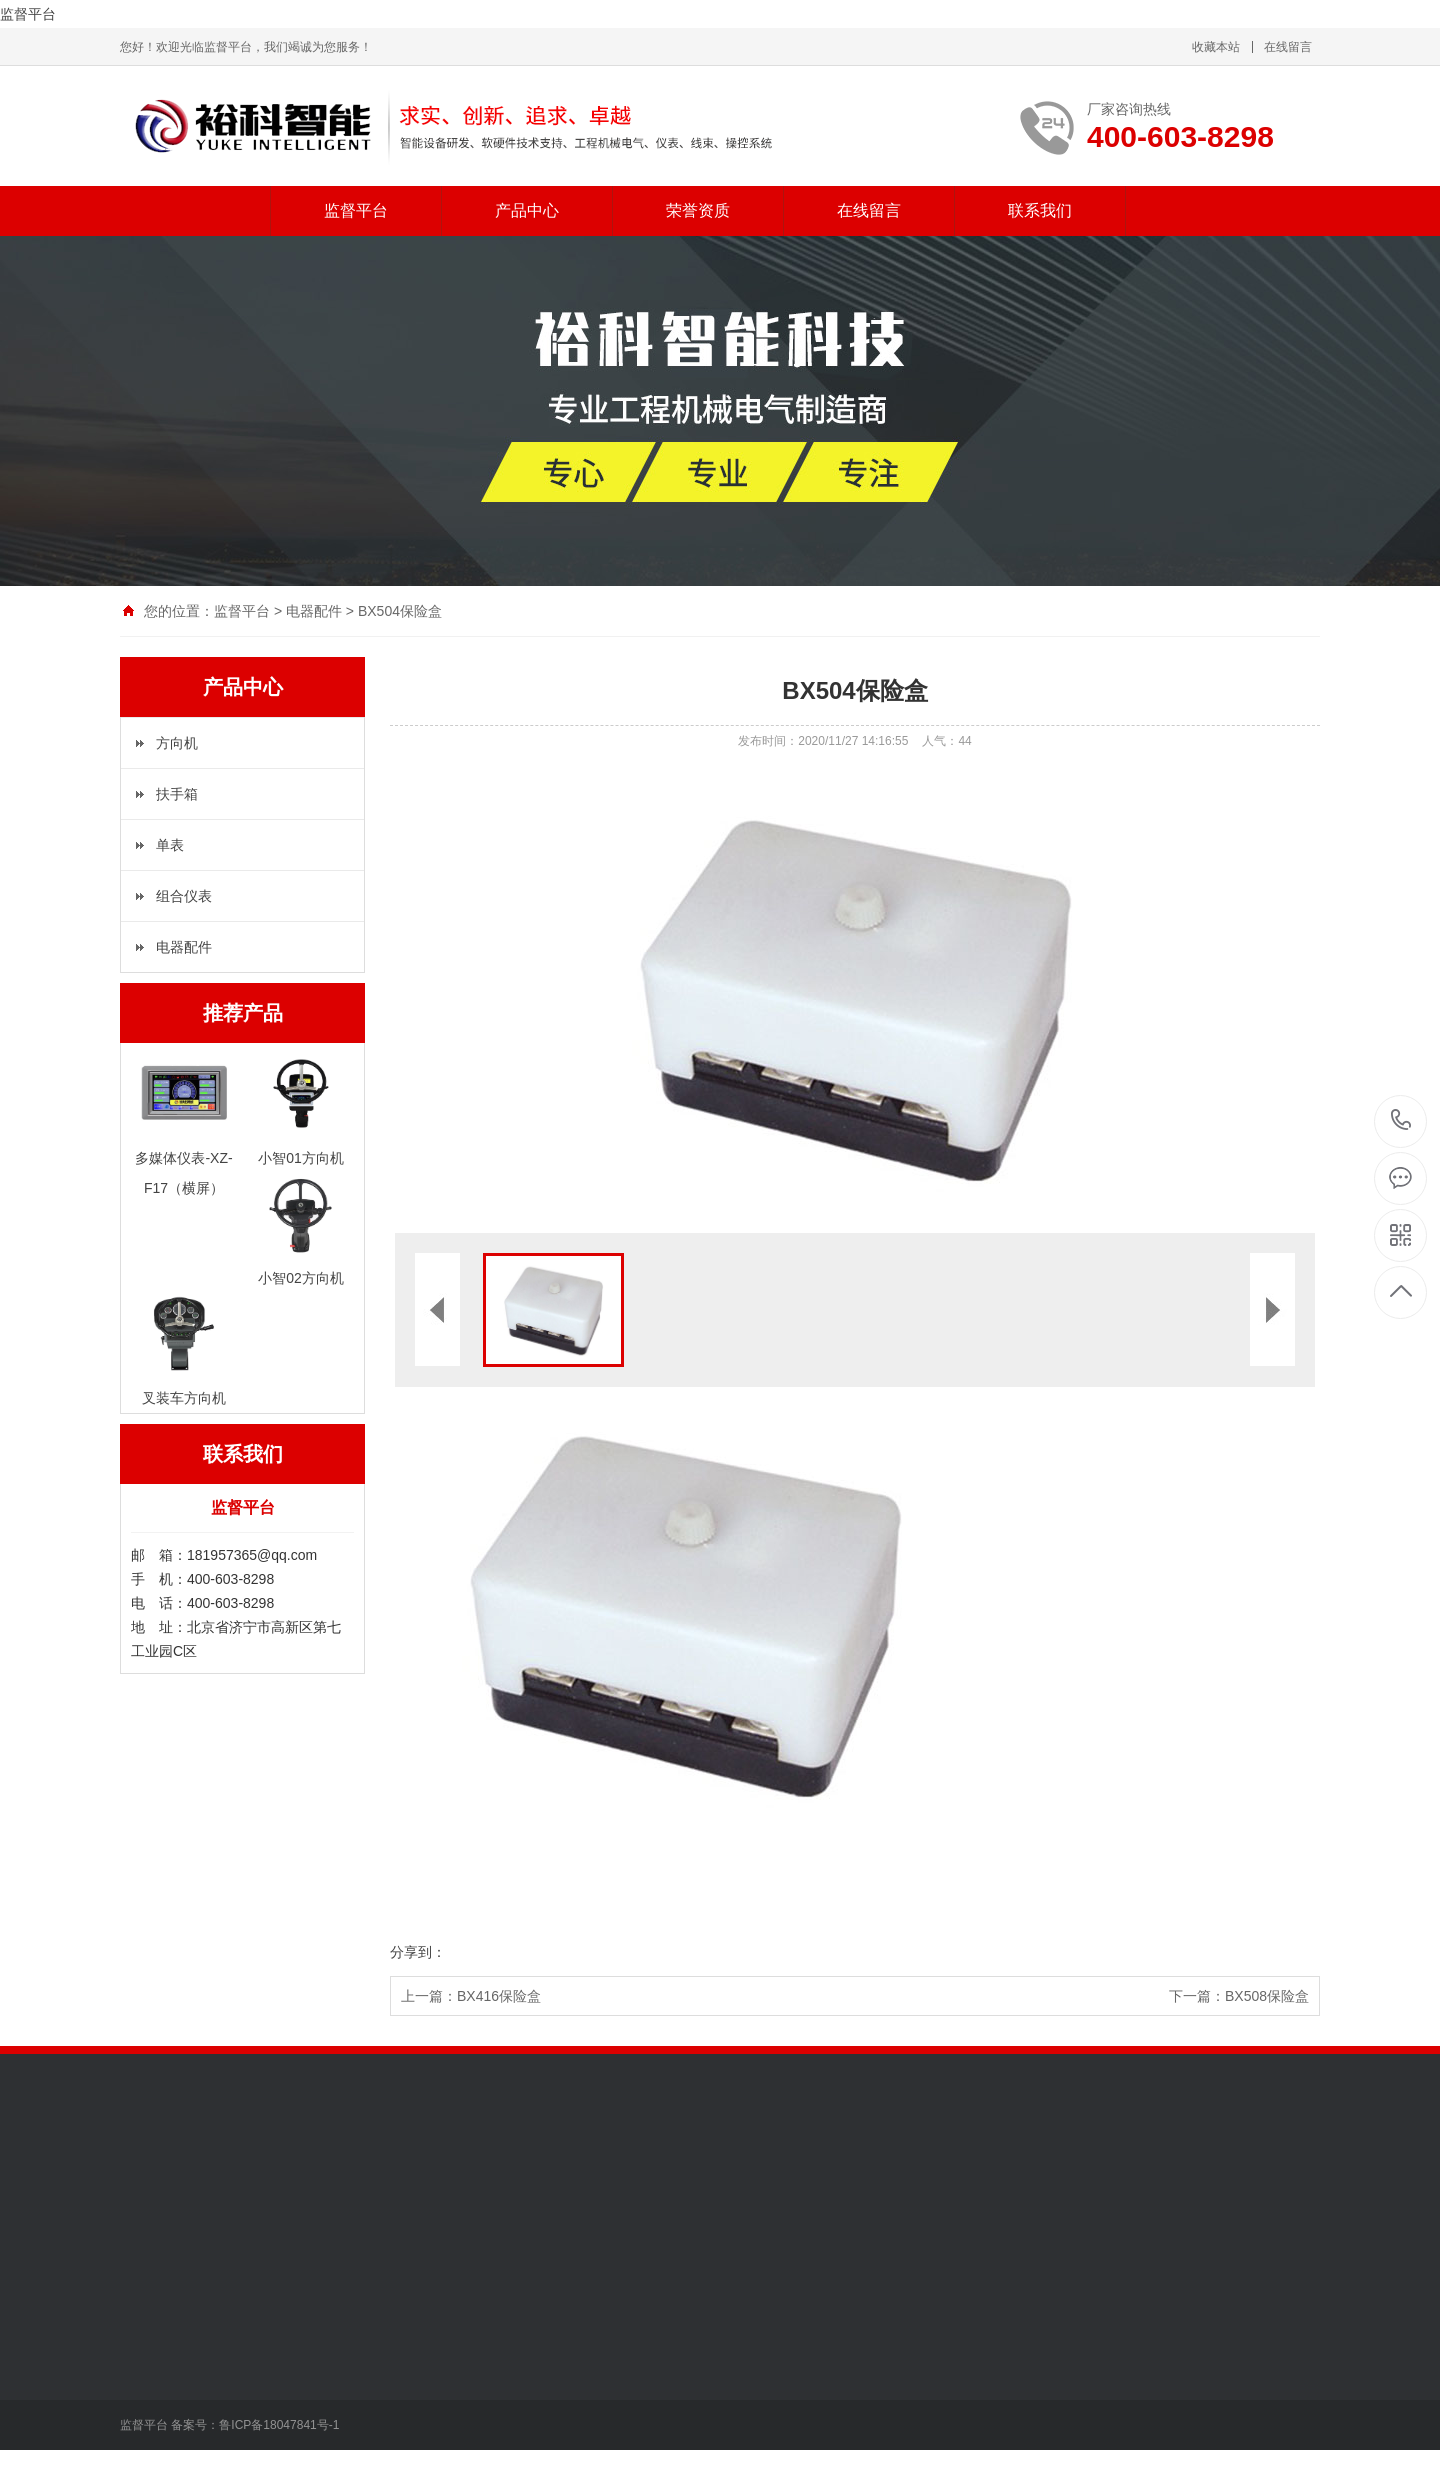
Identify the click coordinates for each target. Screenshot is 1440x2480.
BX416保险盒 (499, 1996)
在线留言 (1288, 47)
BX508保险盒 (1267, 1996)
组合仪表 (184, 896)
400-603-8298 (1401, 1121)
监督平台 (28, 14)
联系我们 (1040, 210)
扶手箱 (177, 794)
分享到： (418, 1952)
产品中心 (527, 210)
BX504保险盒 (400, 611)
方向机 (177, 743)
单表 (170, 845)
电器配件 (314, 611)
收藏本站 (1216, 47)
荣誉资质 (698, 210)
